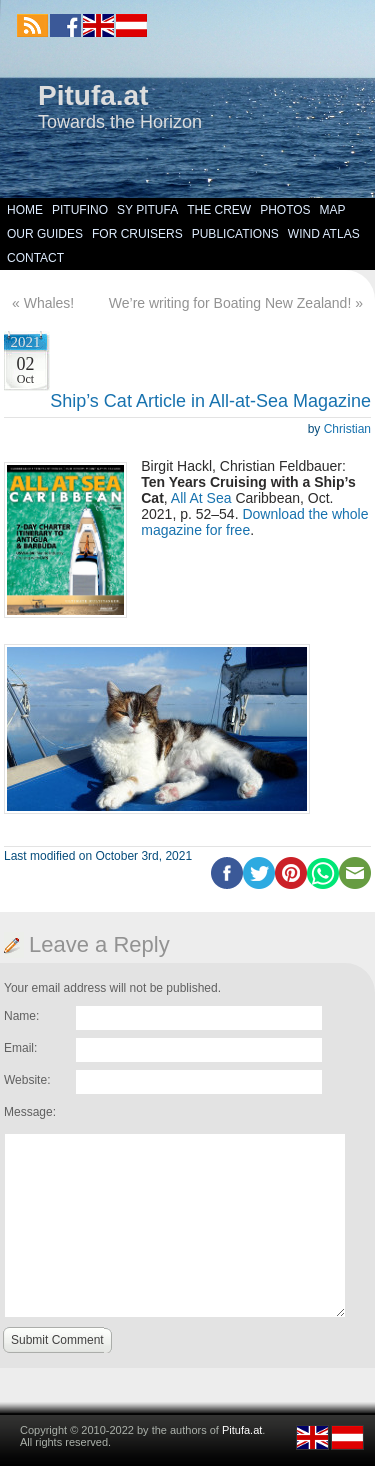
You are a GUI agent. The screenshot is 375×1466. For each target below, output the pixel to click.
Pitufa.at (93, 95)
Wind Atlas (324, 234)
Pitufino (80, 210)
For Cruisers (137, 234)
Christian (347, 429)
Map (333, 210)
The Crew (219, 210)
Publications (235, 234)
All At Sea (201, 498)
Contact (35, 258)
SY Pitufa (147, 210)
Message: (30, 1112)
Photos (285, 210)
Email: (20, 1048)
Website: (27, 1080)
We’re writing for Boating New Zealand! (230, 303)
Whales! (49, 303)
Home (25, 210)
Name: (21, 1016)
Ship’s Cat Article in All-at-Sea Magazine (210, 401)
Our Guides (45, 234)
